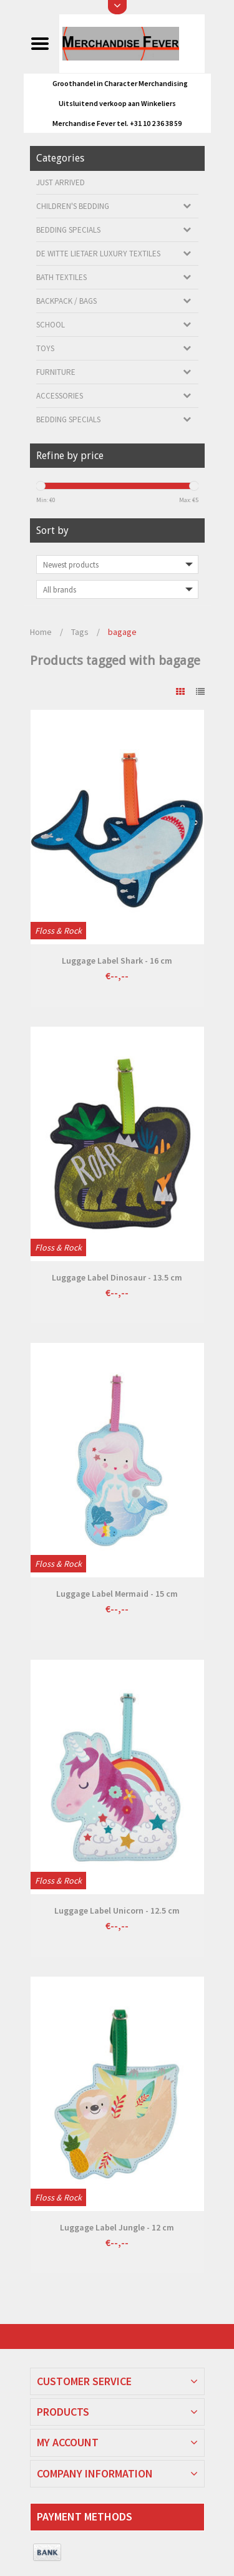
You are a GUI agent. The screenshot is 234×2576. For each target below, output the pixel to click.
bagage (122, 631)
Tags (80, 631)
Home (41, 631)
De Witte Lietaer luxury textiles (98, 253)
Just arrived (60, 182)
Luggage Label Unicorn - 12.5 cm (117, 1910)
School (50, 324)
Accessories (59, 395)
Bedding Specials (68, 230)
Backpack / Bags (66, 301)
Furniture (56, 372)
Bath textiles (61, 277)
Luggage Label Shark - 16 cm (117, 960)
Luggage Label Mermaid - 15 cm (117, 1593)
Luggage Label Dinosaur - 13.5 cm (117, 1277)
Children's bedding (72, 206)
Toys (45, 348)
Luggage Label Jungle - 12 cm (117, 2227)
